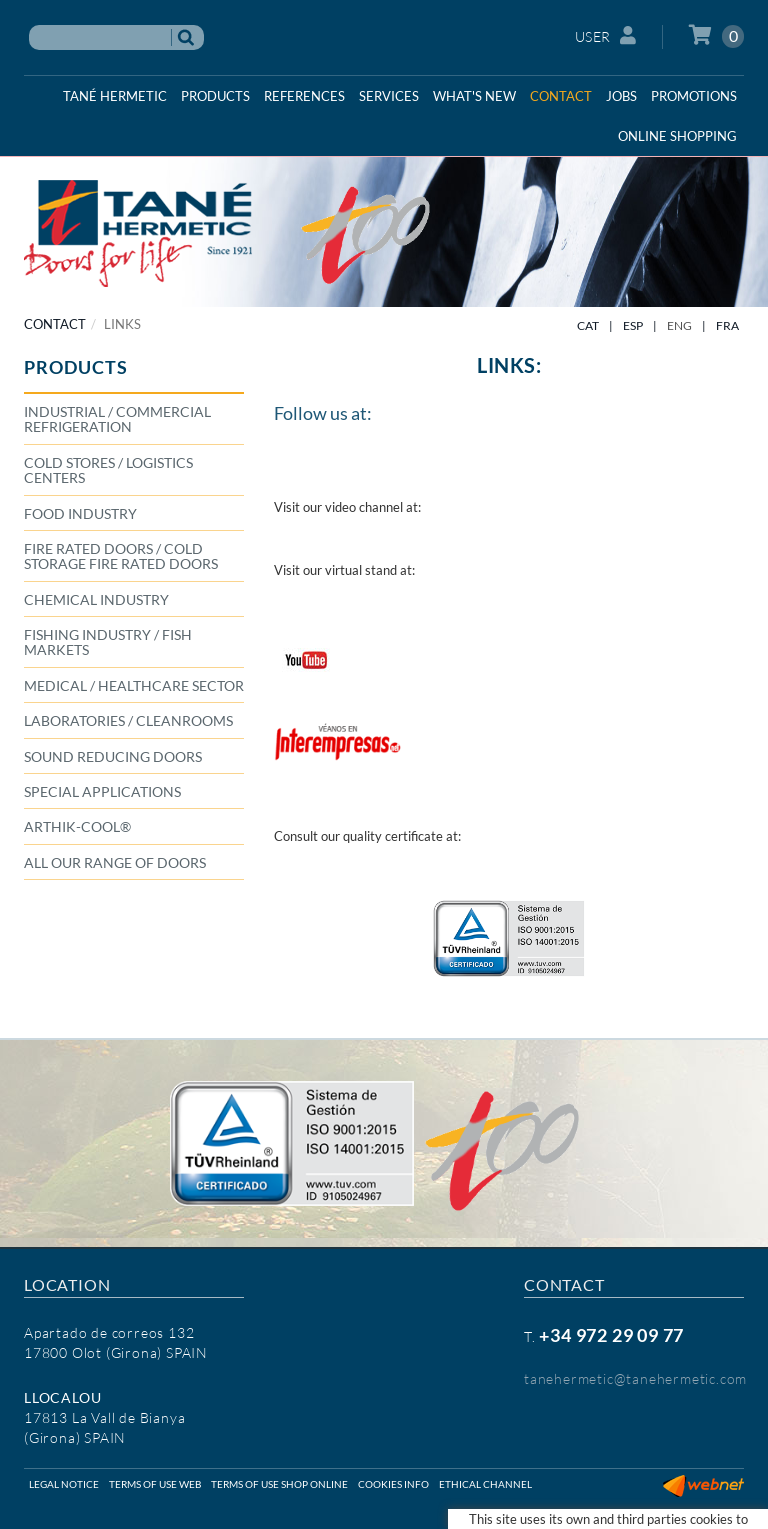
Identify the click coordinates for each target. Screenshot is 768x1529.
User (606, 35)
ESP (633, 325)
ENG (679, 325)
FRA (727, 325)
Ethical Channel (485, 1484)
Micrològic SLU (703, 1514)
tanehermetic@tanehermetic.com (635, 1378)
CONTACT (55, 324)
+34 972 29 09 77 (611, 1335)
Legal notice (64, 1484)
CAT (588, 325)
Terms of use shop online (279, 1484)
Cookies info (393, 1484)
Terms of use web (155, 1484)
